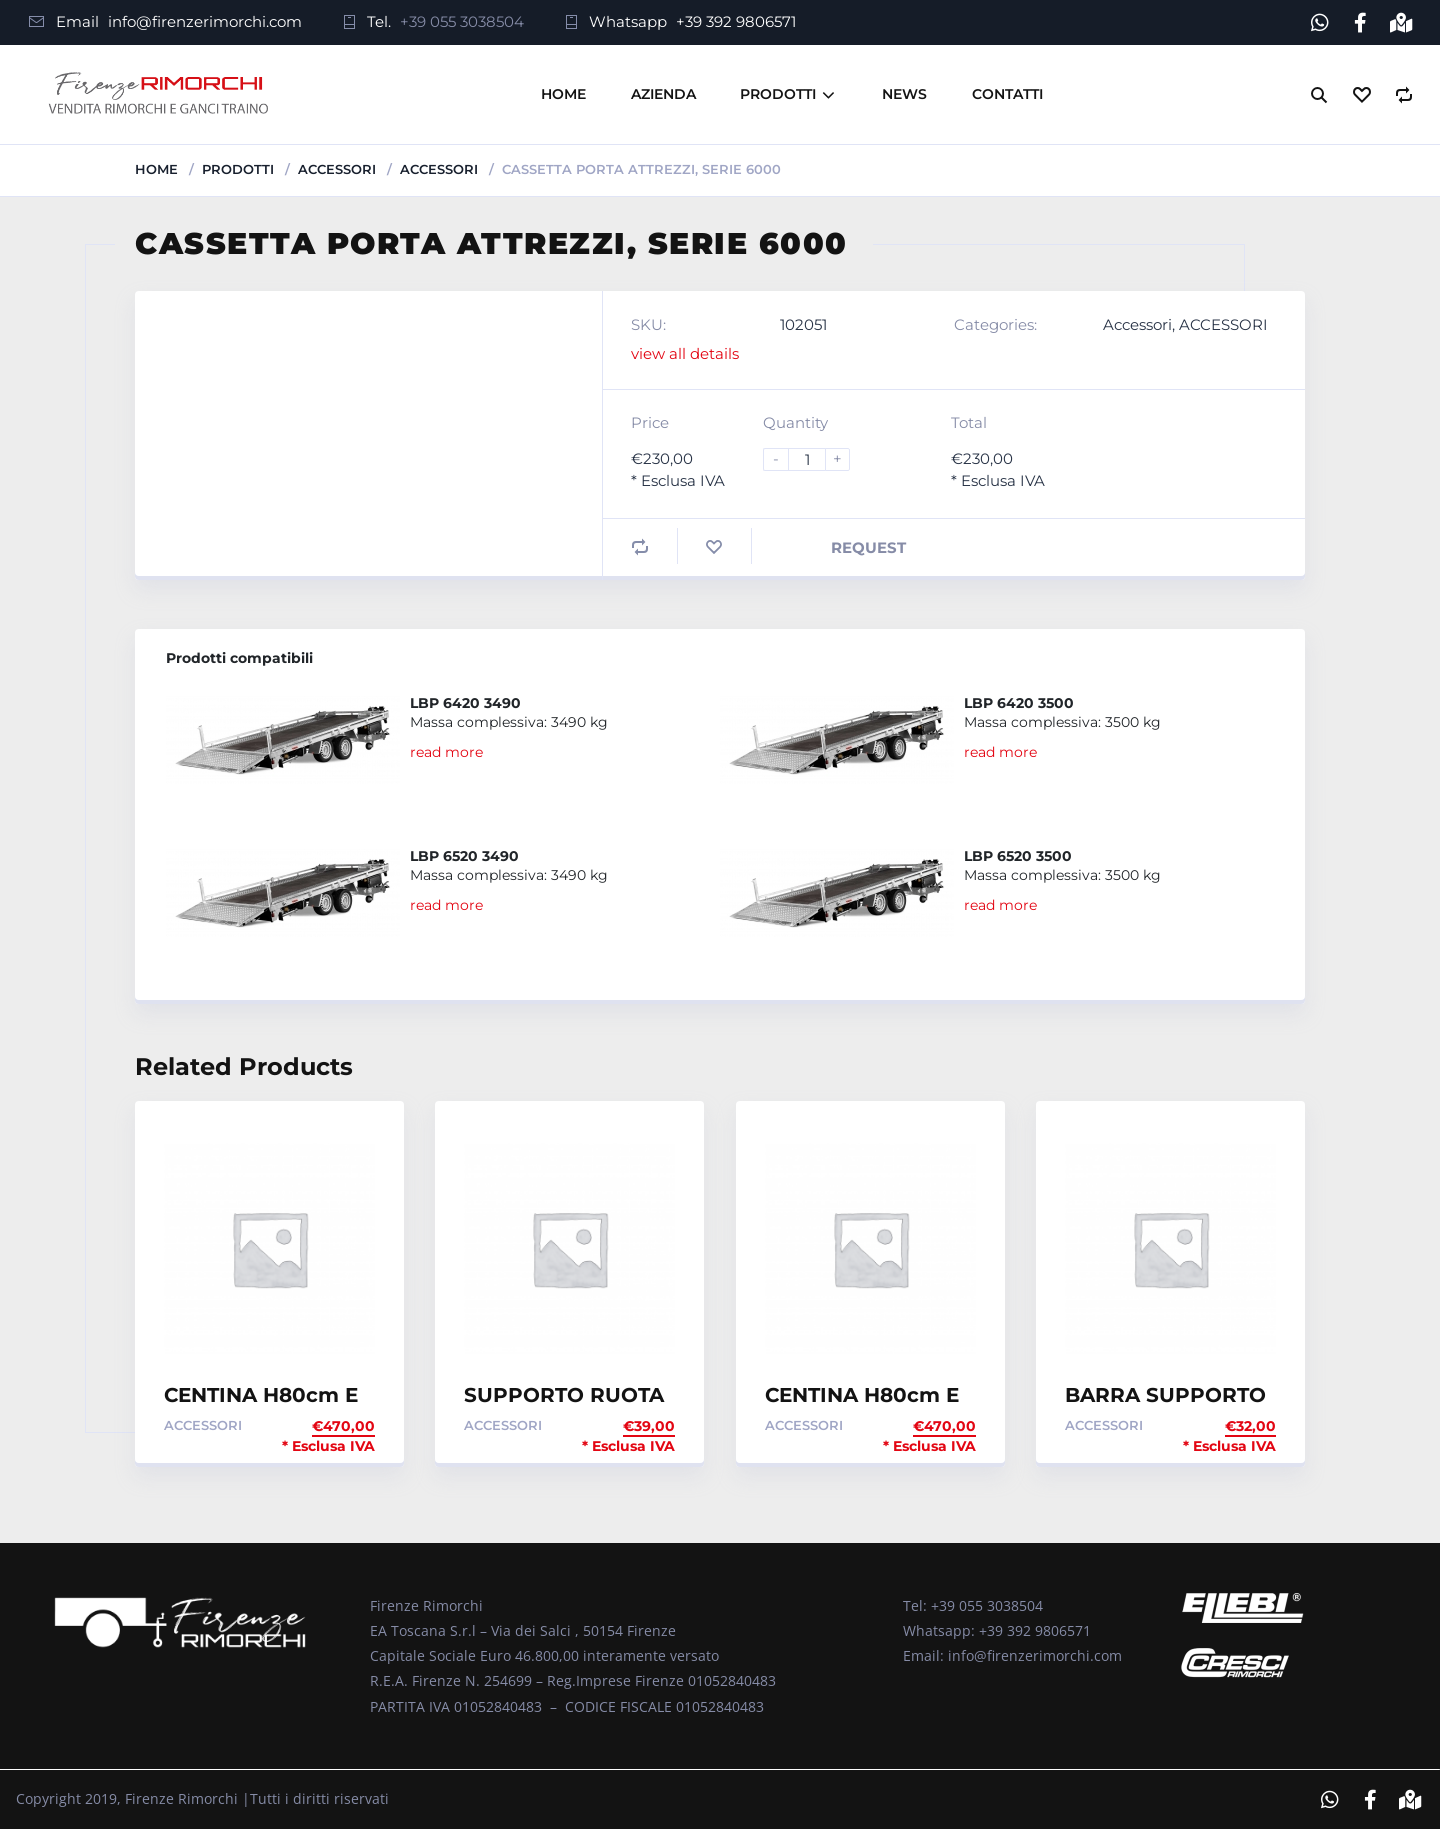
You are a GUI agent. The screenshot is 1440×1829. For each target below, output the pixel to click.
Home (563, 94)
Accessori (337, 169)
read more (446, 751)
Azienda (663, 94)
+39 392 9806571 (736, 21)
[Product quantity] (815, 459)
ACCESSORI (439, 169)
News (904, 94)
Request (868, 547)
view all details (685, 353)
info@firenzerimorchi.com (205, 21)
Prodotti (778, 94)
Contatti (1007, 94)
